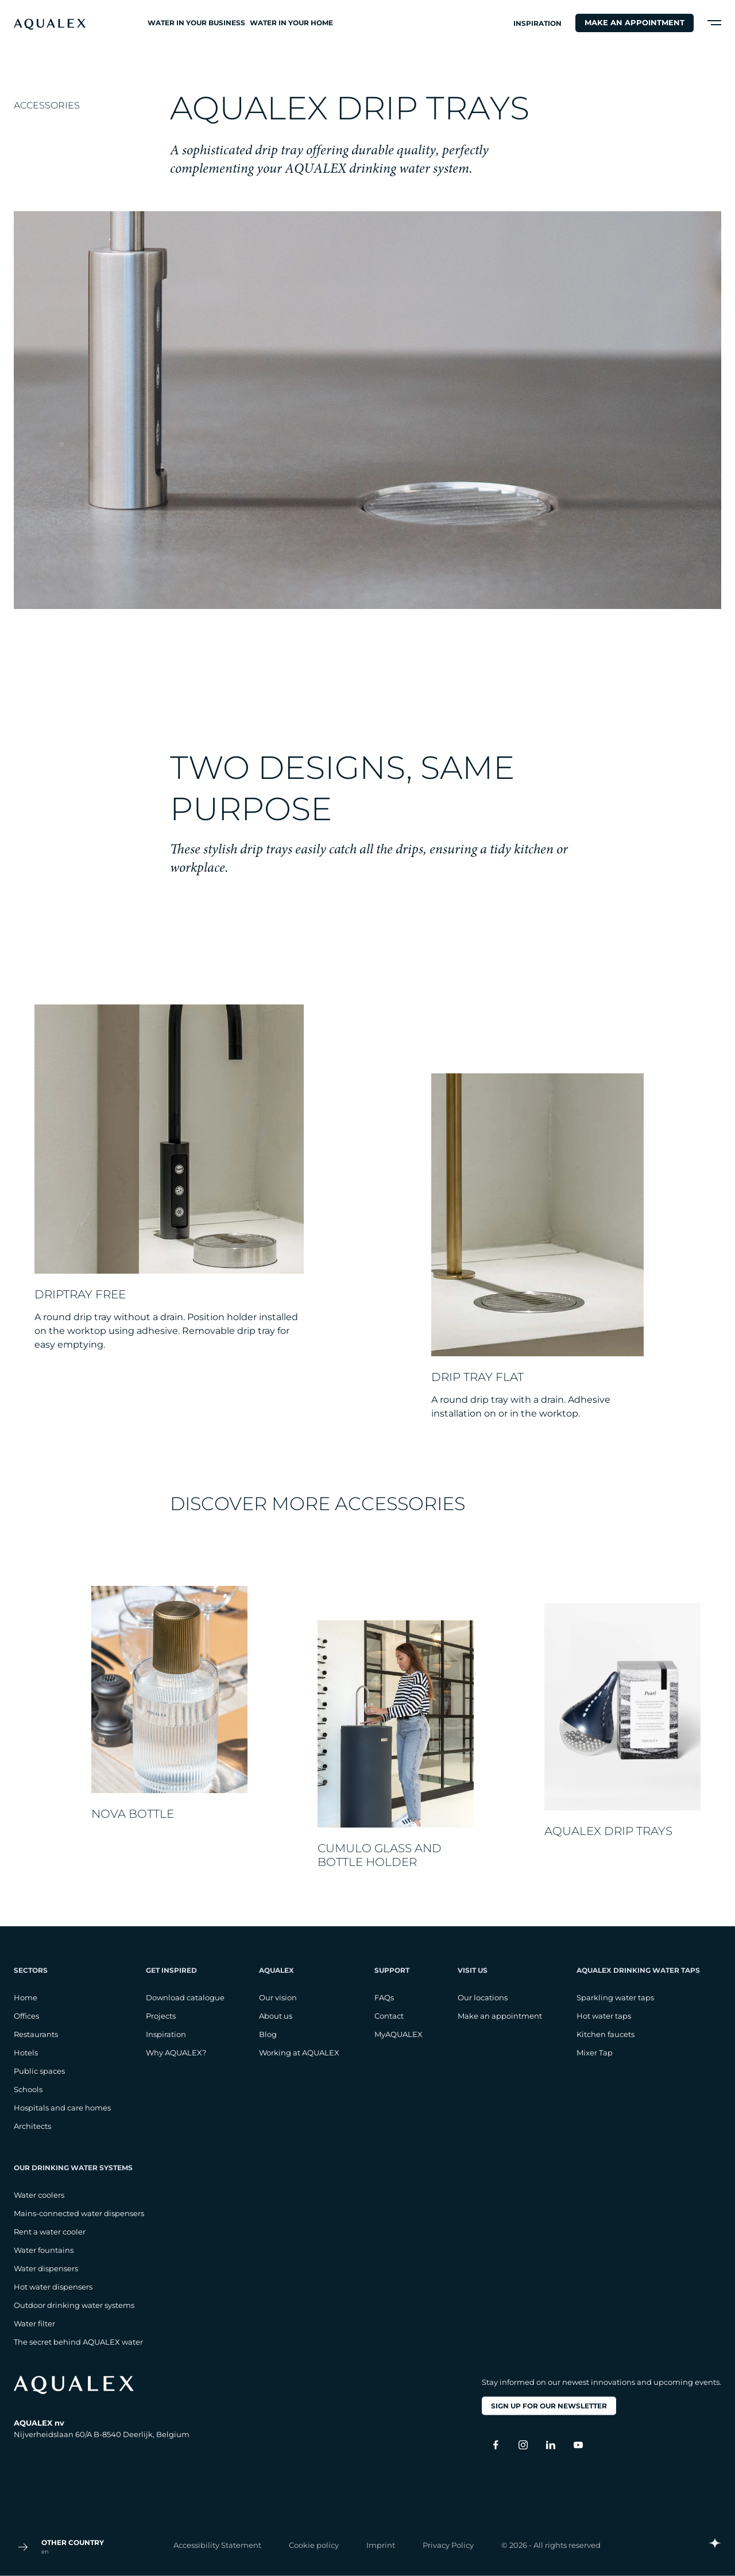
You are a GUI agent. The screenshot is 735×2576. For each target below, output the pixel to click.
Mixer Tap (595, 2052)
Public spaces (39, 2070)
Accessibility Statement (217, 2544)
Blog (268, 2034)
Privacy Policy (448, 2544)
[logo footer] (101, 2385)
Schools (28, 2089)
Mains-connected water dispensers (79, 2213)
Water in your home (291, 22)
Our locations (483, 1997)
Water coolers (39, 2194)
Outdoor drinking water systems (74, 2305)
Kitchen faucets (606, 2034)
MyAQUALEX (398, 2034)
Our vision (278, 1997)
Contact (389, 2015)
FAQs (384, 1997)
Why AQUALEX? (176, 2052)
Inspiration (537, 23)
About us (275, 2015)
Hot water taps (604, 2015)
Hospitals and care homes (62, 2107)
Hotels (26, 2052)
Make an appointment (634, 22)
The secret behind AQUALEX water (78, 2341)
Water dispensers (46, 2268)
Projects (161, 2015)
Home (25, 1997)
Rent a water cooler (50, 2231)
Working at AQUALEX (299, 2052)
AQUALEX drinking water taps (638, 1970)
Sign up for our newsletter (549, 2406)
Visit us (473, 1970)
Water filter (34, 2323)
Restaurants (36, 2034)
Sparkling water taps (615, 1997)
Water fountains (44, 2250)
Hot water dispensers (53, 2286)
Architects (32, 2126)
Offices (26, 2015)
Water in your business (196, 22)
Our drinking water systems (73, 2167)
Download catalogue (185, 1997)
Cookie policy (314, 2544)
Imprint (380, 2544)
